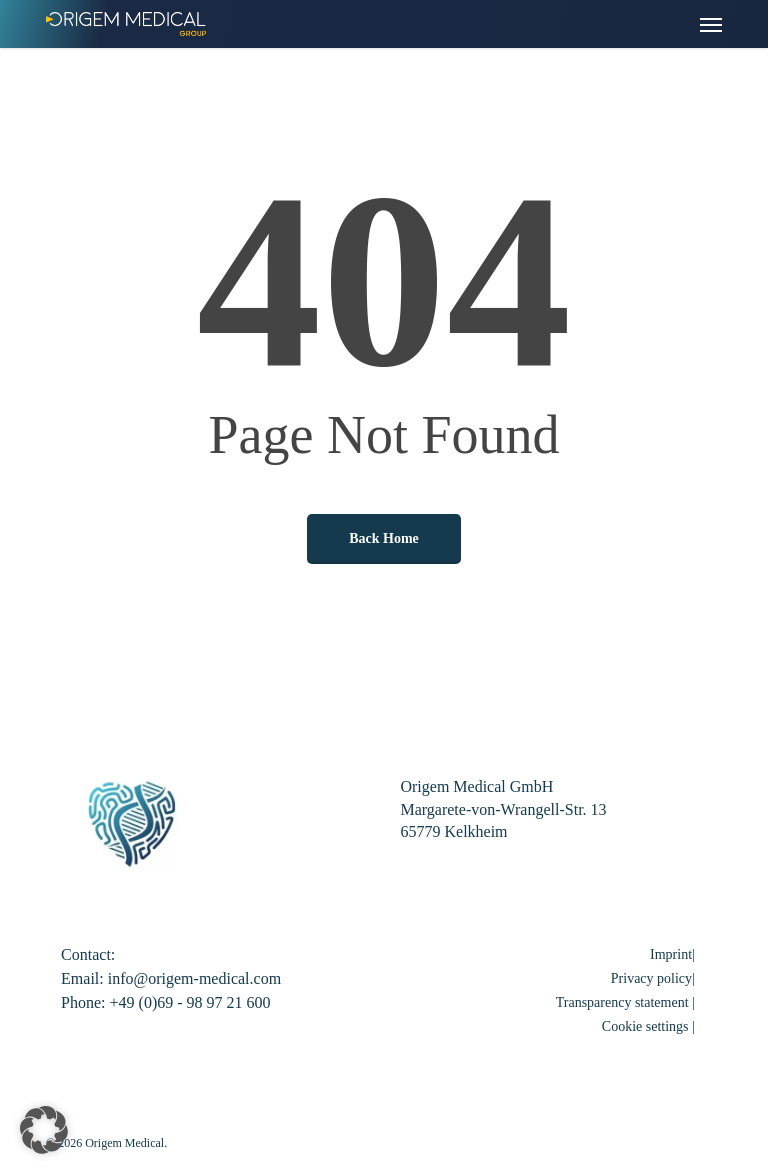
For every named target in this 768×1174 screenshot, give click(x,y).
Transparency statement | (625, 1002)
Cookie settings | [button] (648, 1026)
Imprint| (672, 954)
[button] (711, 24)
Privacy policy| (653, 978)
